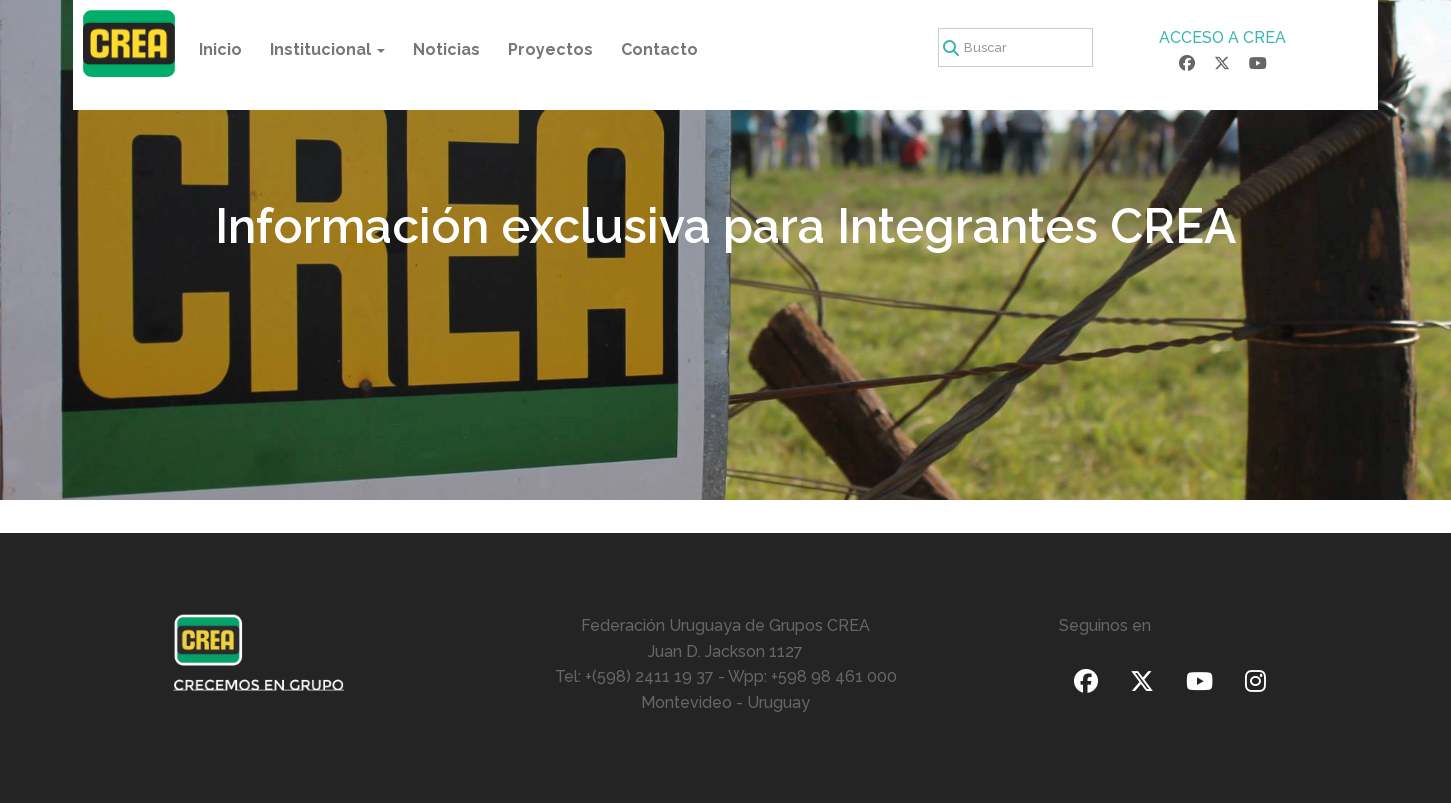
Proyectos (550, 49)
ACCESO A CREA (1222, 37)
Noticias (446, 49)
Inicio (220, 49)
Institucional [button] (327, 49)
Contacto (659, 49)
